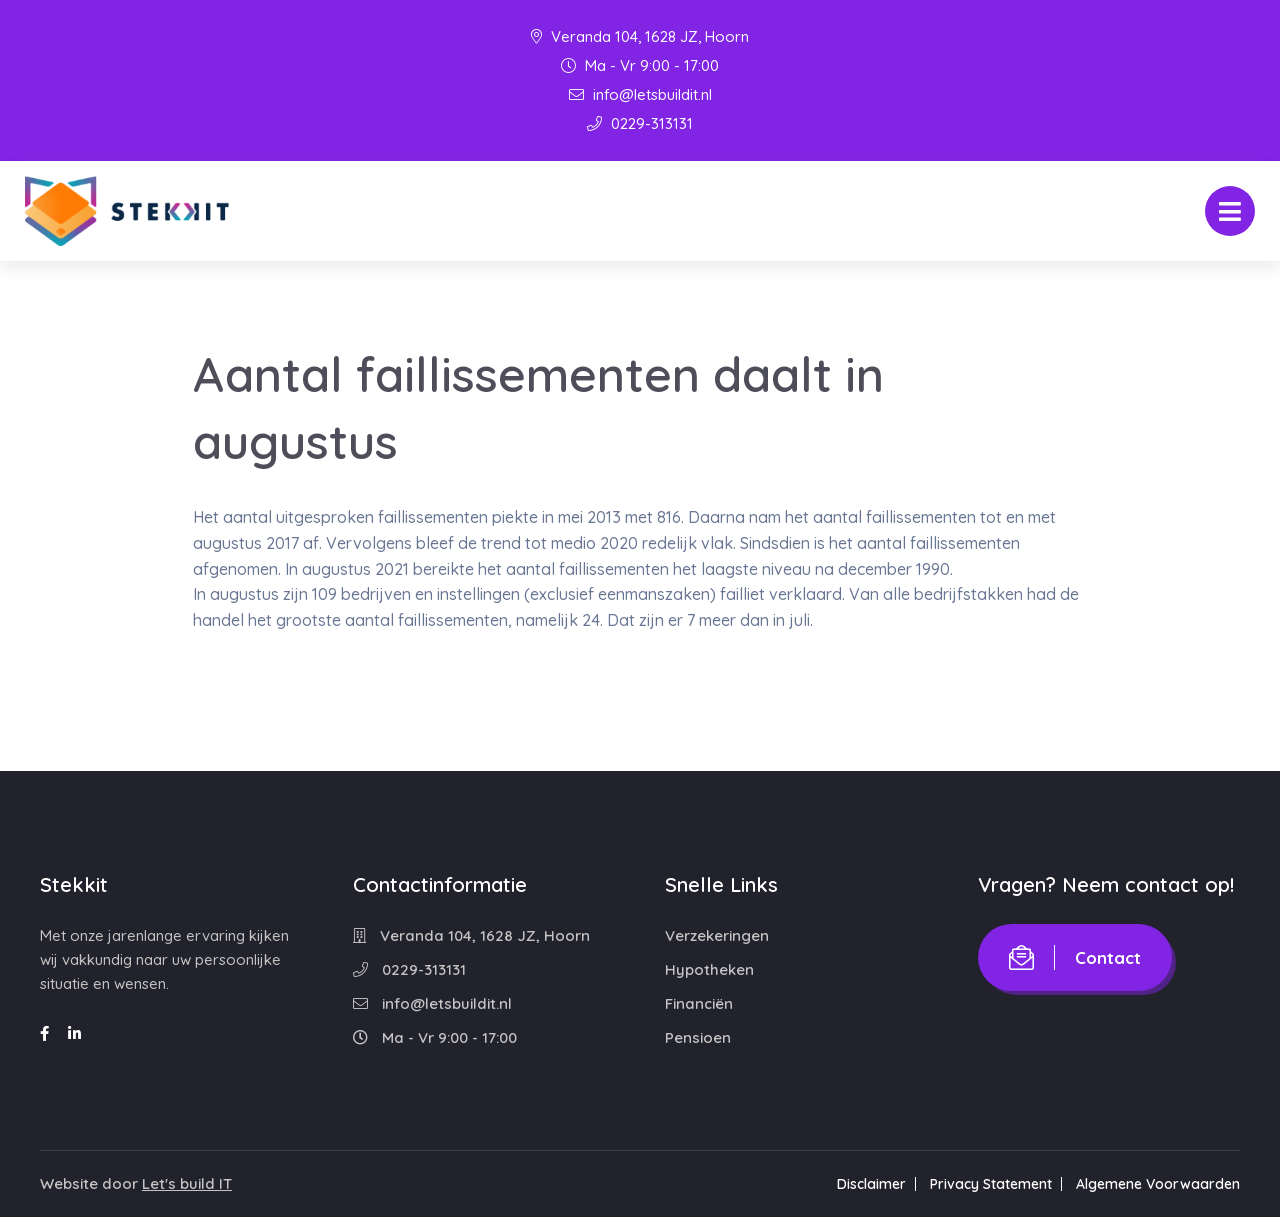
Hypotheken (709, 969)
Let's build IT (187, 1183)
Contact (1075, 957)
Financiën (699, 1003)
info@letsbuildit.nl (640, 94)
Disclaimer (871, 1184)
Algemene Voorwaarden (1158, 1184)
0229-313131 (640, 123)
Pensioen (698, 1037)
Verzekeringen (717, 935)
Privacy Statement (991, 1184)
